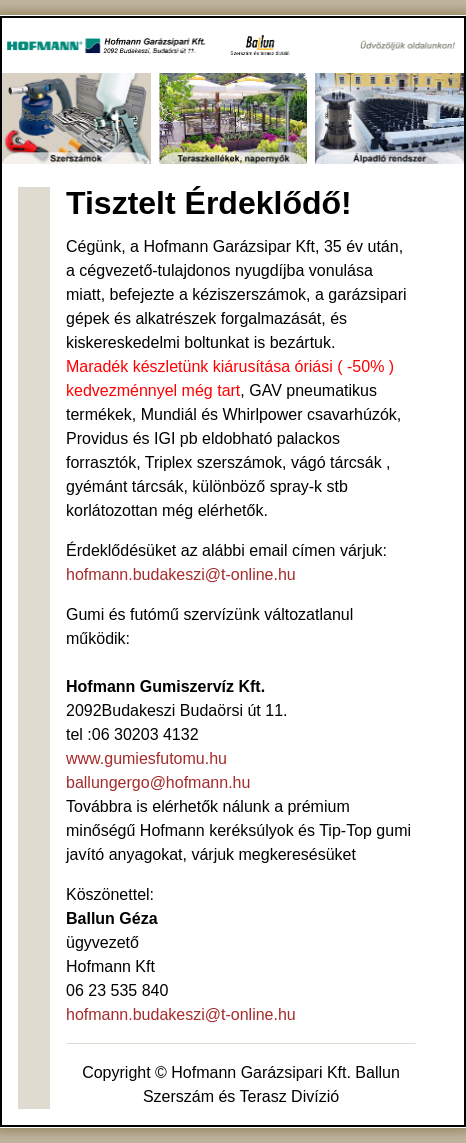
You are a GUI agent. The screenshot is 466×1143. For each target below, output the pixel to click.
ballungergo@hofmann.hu (158, 782)
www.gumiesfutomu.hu (146, 758)
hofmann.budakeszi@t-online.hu (181, 574)
